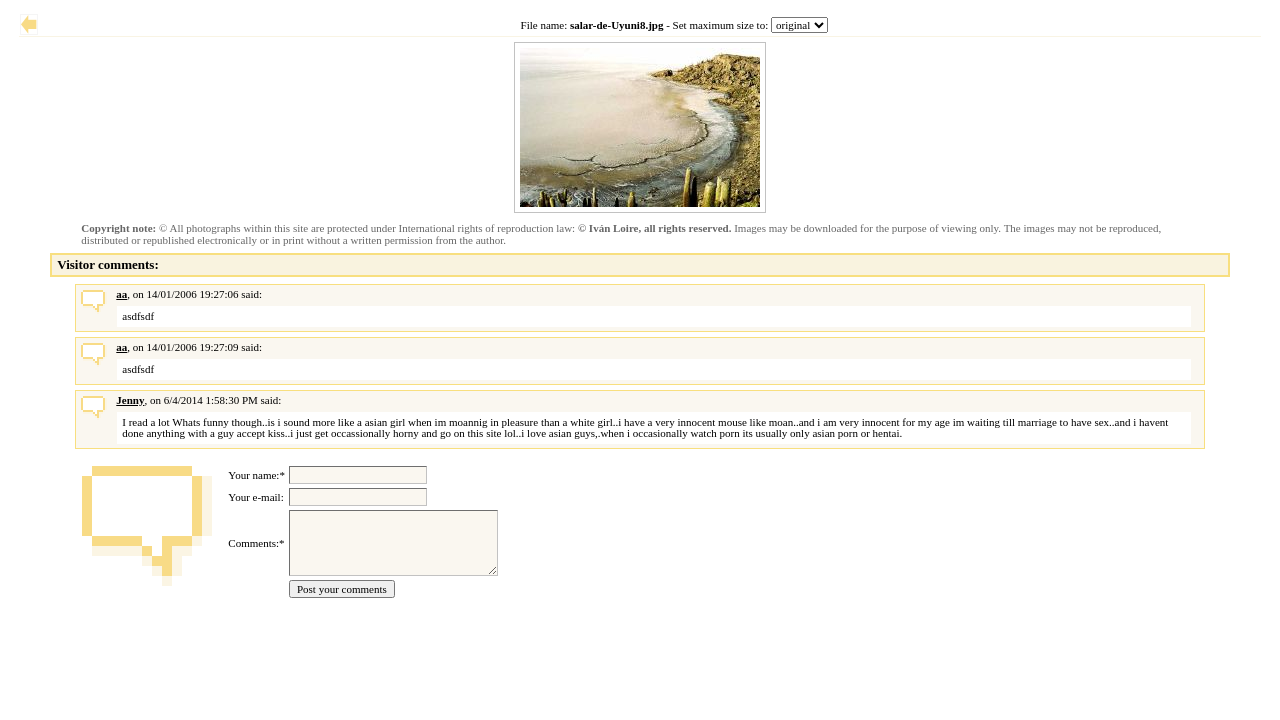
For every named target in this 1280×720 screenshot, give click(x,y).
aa (121, 294)
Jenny (130, 400)
